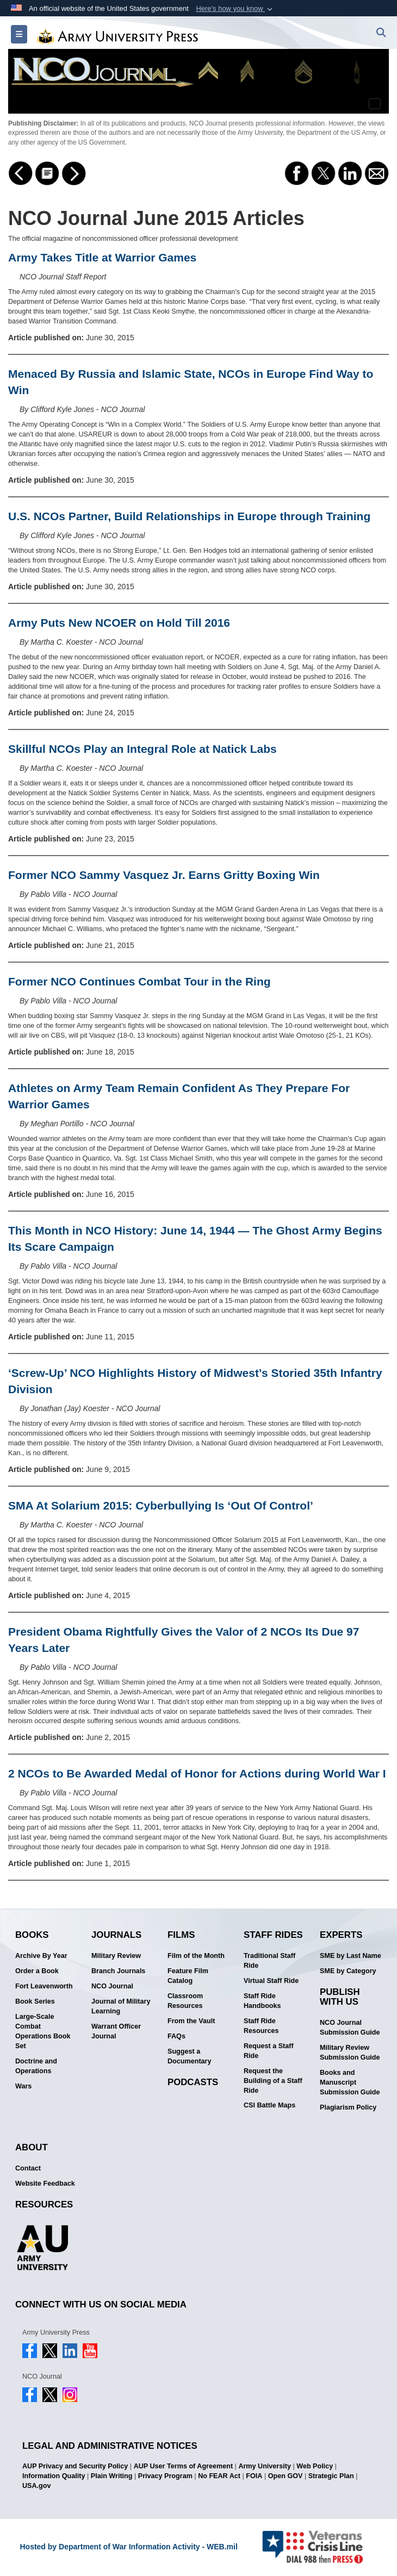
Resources (44, 2204)
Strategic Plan (331, 2476)
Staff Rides (273, 1935)
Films (181, 1935)
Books (32, 1935)
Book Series (35, 2001)
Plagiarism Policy (348, 2107)
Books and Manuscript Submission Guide (350, 2082)
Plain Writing (112, 2476)
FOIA (254, 2476)
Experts (341, 1935)
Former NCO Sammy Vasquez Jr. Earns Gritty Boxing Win (164, 875)
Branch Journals (118, 1971)
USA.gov (36, 2486)
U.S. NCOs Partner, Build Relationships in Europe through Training (189, 516)
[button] (235, 8)
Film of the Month (196, 1956)
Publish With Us (340, 1997)
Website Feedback (45, 2183)
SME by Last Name (350, 1956)
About (31, 2147)
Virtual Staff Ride (271, 1981)
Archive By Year (41, 1956)
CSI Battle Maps (269, 2105)
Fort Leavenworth (44, 1986)
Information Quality (53, 2476)
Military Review (116, 1956)
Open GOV (285, 2476)
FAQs (176, 2036)
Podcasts (193, 2082)
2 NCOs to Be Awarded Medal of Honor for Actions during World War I (197, 1773)
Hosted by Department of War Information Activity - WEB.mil (128, 2546)
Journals (116, 1935)
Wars (23, 2086)
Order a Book (37, 1971)
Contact (28, 2168)
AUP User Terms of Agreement (183, 2466)
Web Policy (314, 2466)
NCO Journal (112, 1986)
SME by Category (348, 1971)
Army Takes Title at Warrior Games (102, 257)
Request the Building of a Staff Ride (273, 2080)
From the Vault (191, 2021)
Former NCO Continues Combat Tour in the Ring (139, 981)
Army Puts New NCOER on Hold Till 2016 (119, 622)
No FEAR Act (219, 2476)
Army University (264, 2466)
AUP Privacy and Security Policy (75, 2466)
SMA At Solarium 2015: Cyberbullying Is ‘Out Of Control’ (160, 1505)
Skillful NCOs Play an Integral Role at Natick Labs (142, 749)
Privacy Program (165, 2476)
